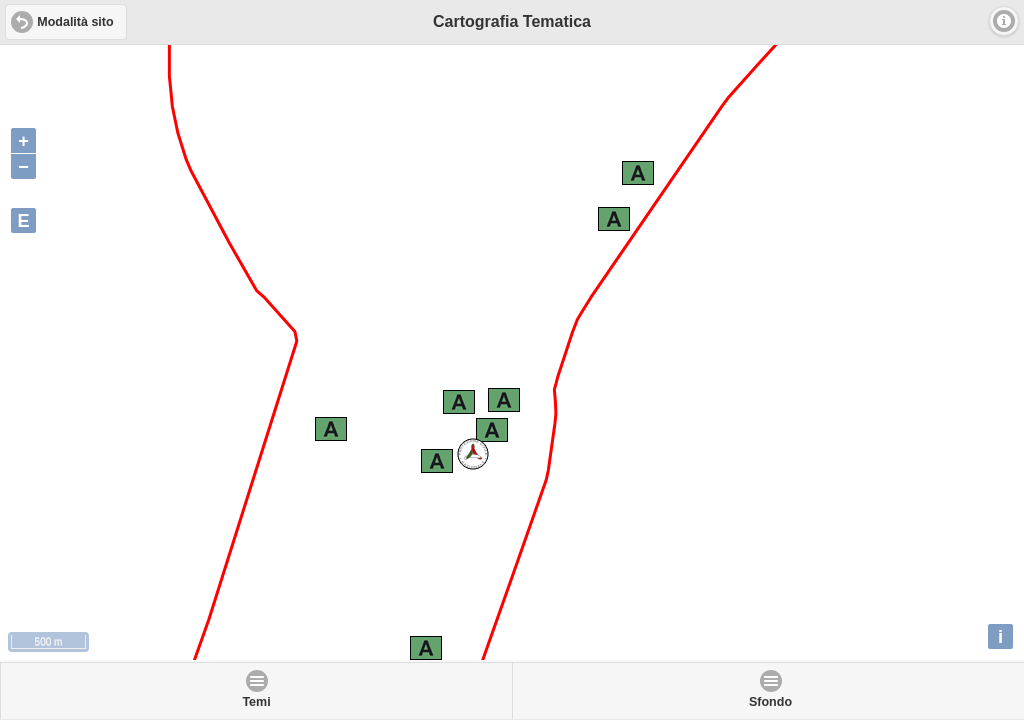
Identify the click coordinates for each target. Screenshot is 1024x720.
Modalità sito (75, 22)
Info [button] (1004, 21)
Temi (256, 702)
